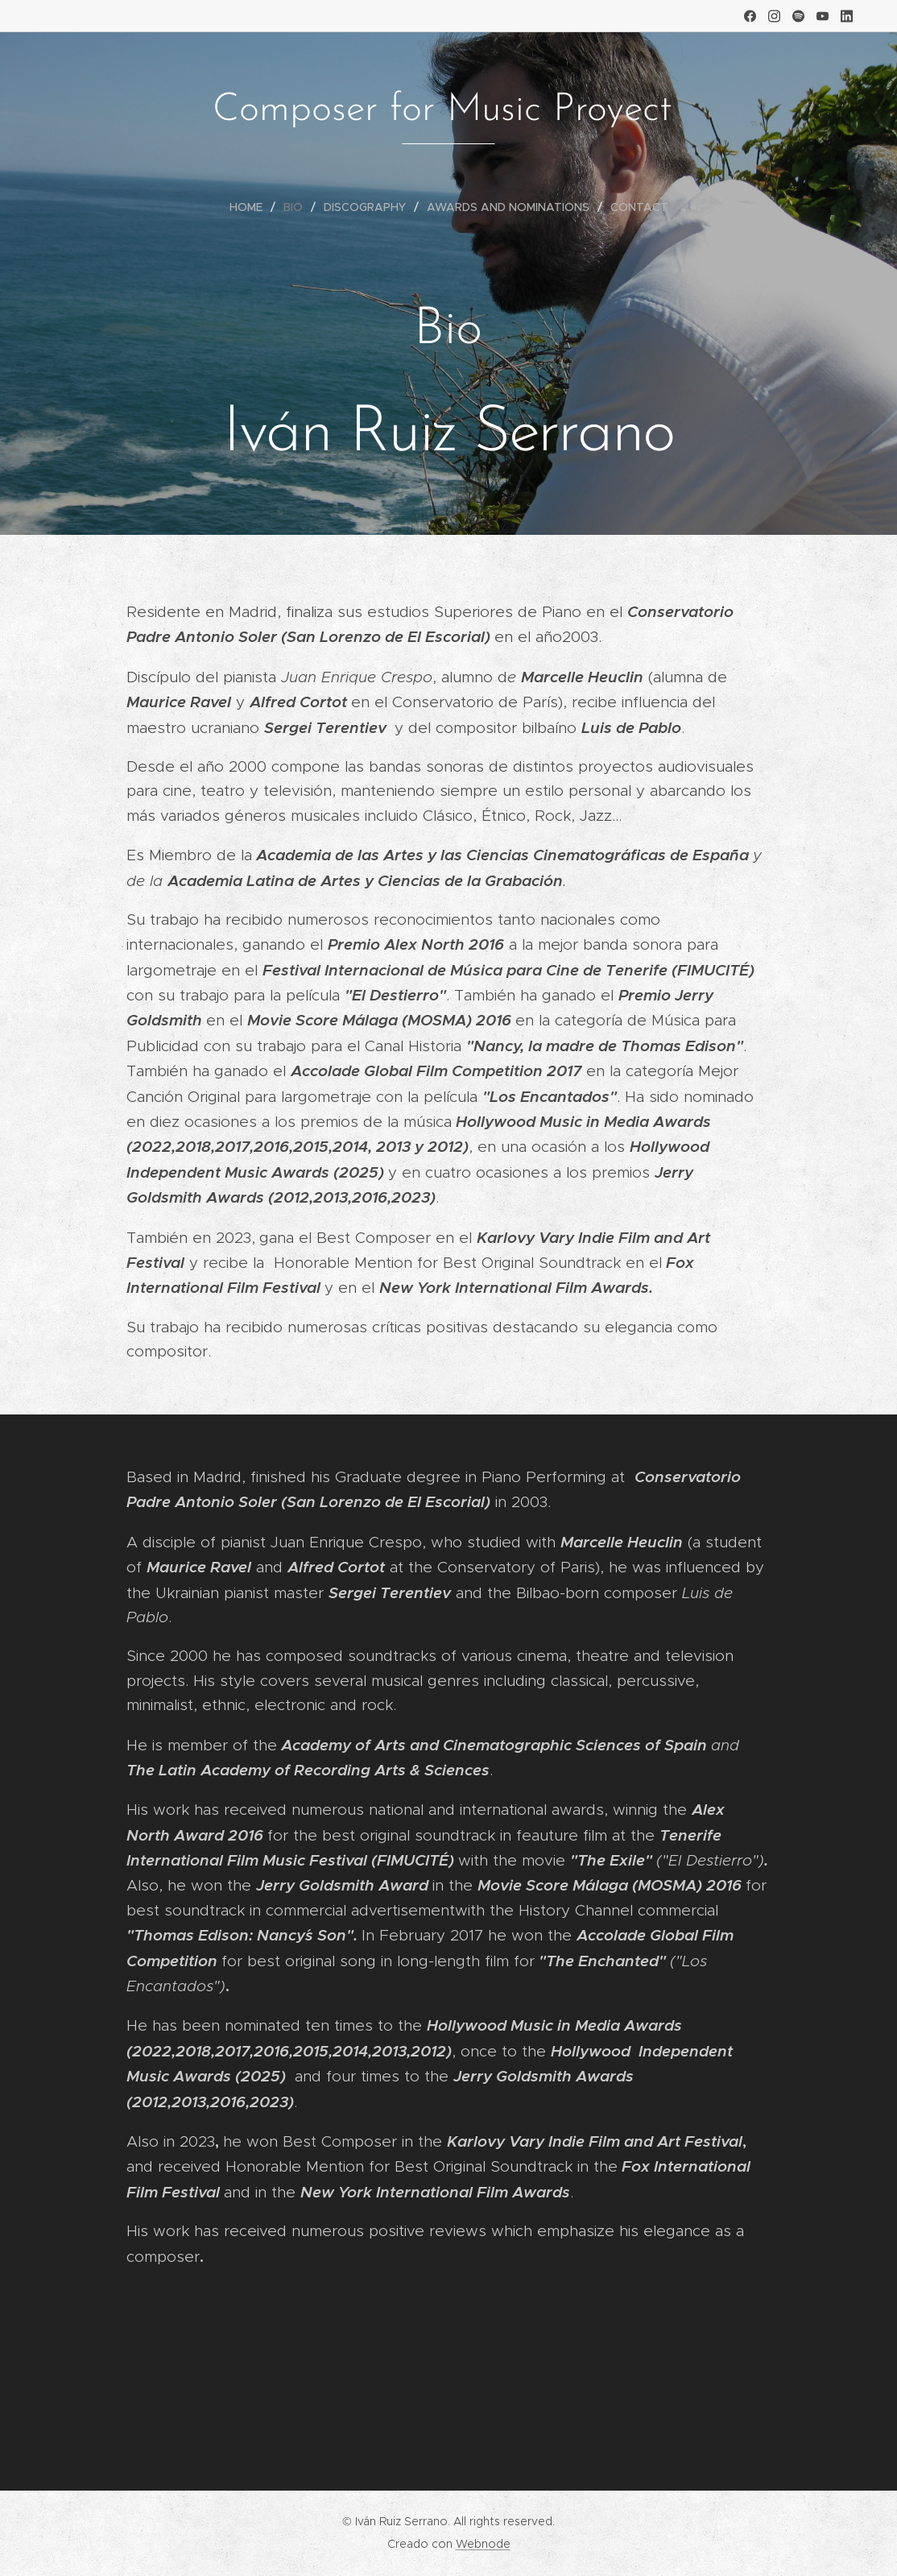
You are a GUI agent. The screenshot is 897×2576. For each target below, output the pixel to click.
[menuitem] (252, 207)
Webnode (483, 2544)
